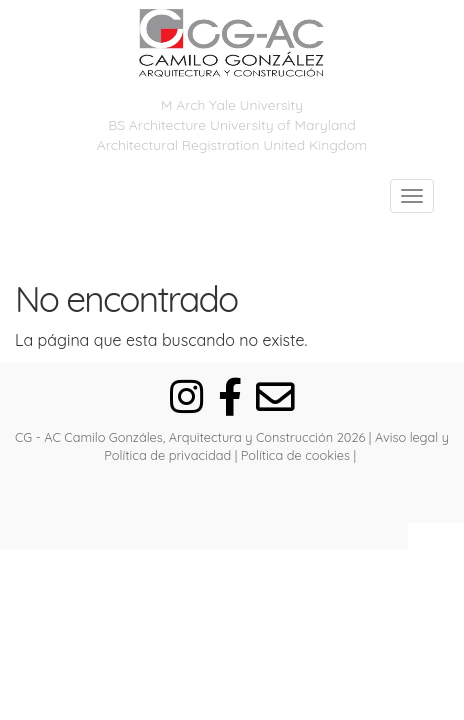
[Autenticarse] (232, 499)
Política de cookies (295, 455)
